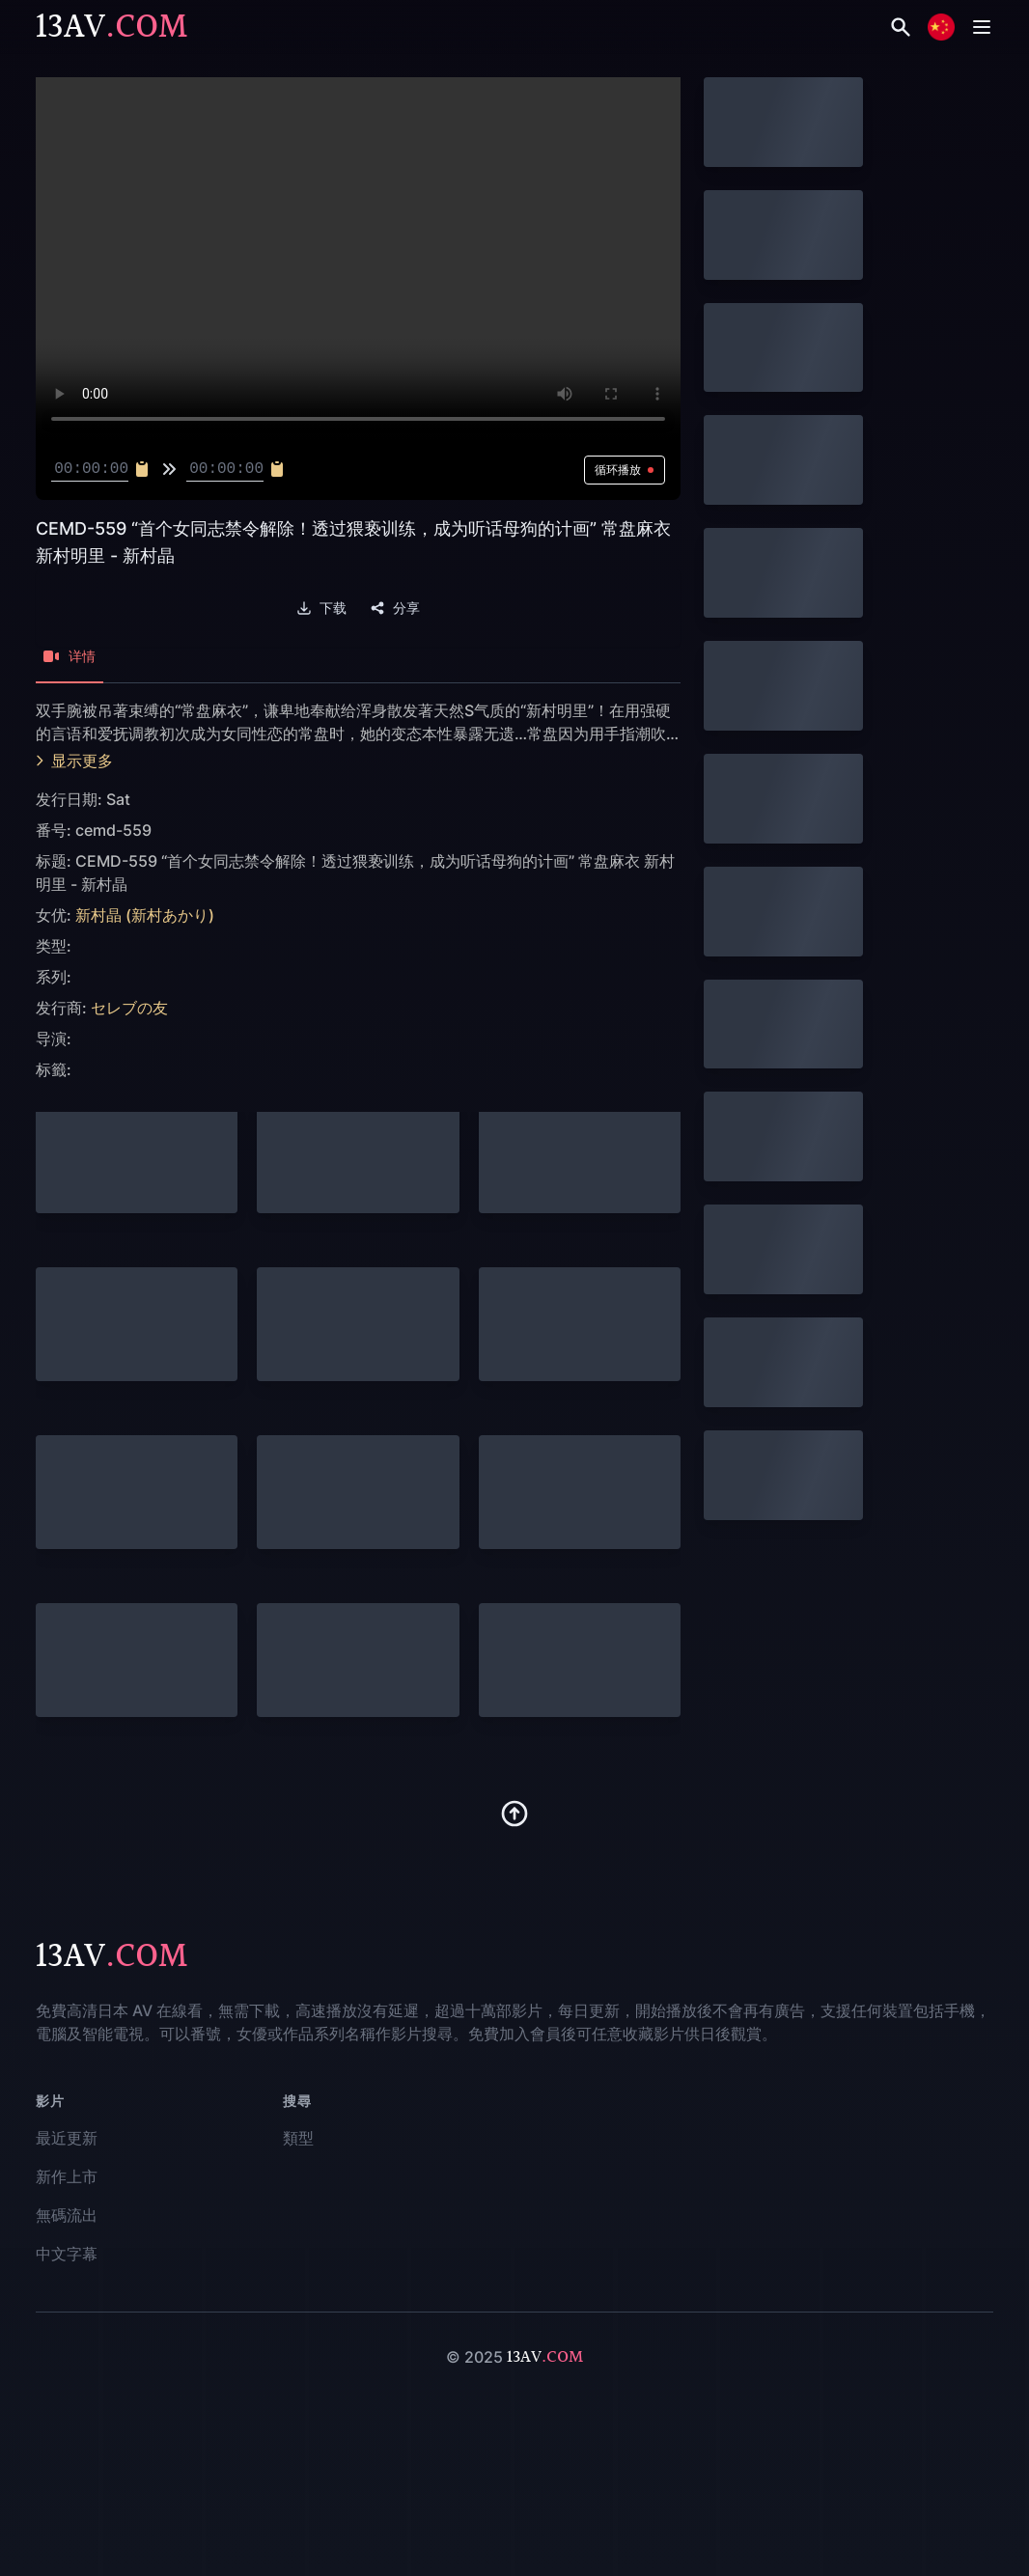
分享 (395, 608)
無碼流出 (66, 2215)
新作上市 (66, 2176)
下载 (321, 608)
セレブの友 (129, 1007)
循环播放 (624, 469)
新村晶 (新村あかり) (144, 915)
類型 (298, 2137)
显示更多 (74, 760)
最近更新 (66, 2137)
